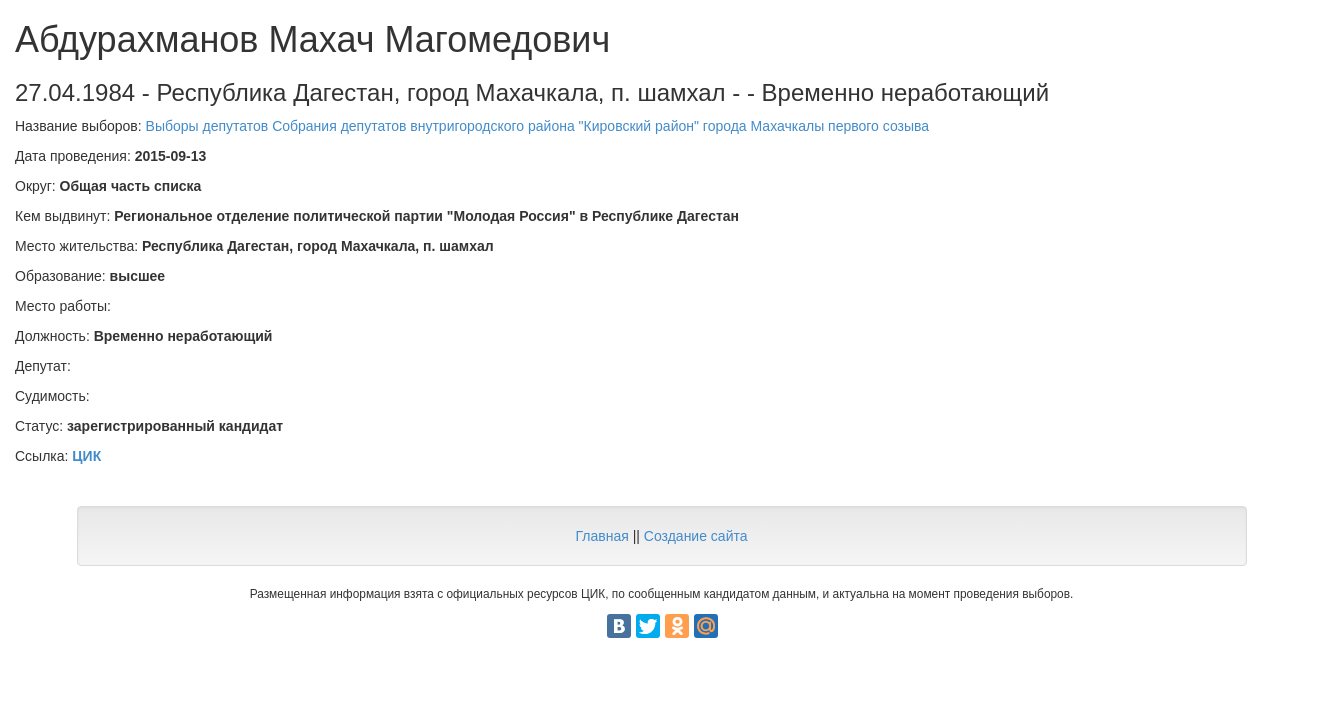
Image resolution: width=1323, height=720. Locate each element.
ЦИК (86, 456)
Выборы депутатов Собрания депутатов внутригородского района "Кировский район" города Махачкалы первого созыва (538, 126)
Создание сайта (696, 536)
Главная (601, 536)
